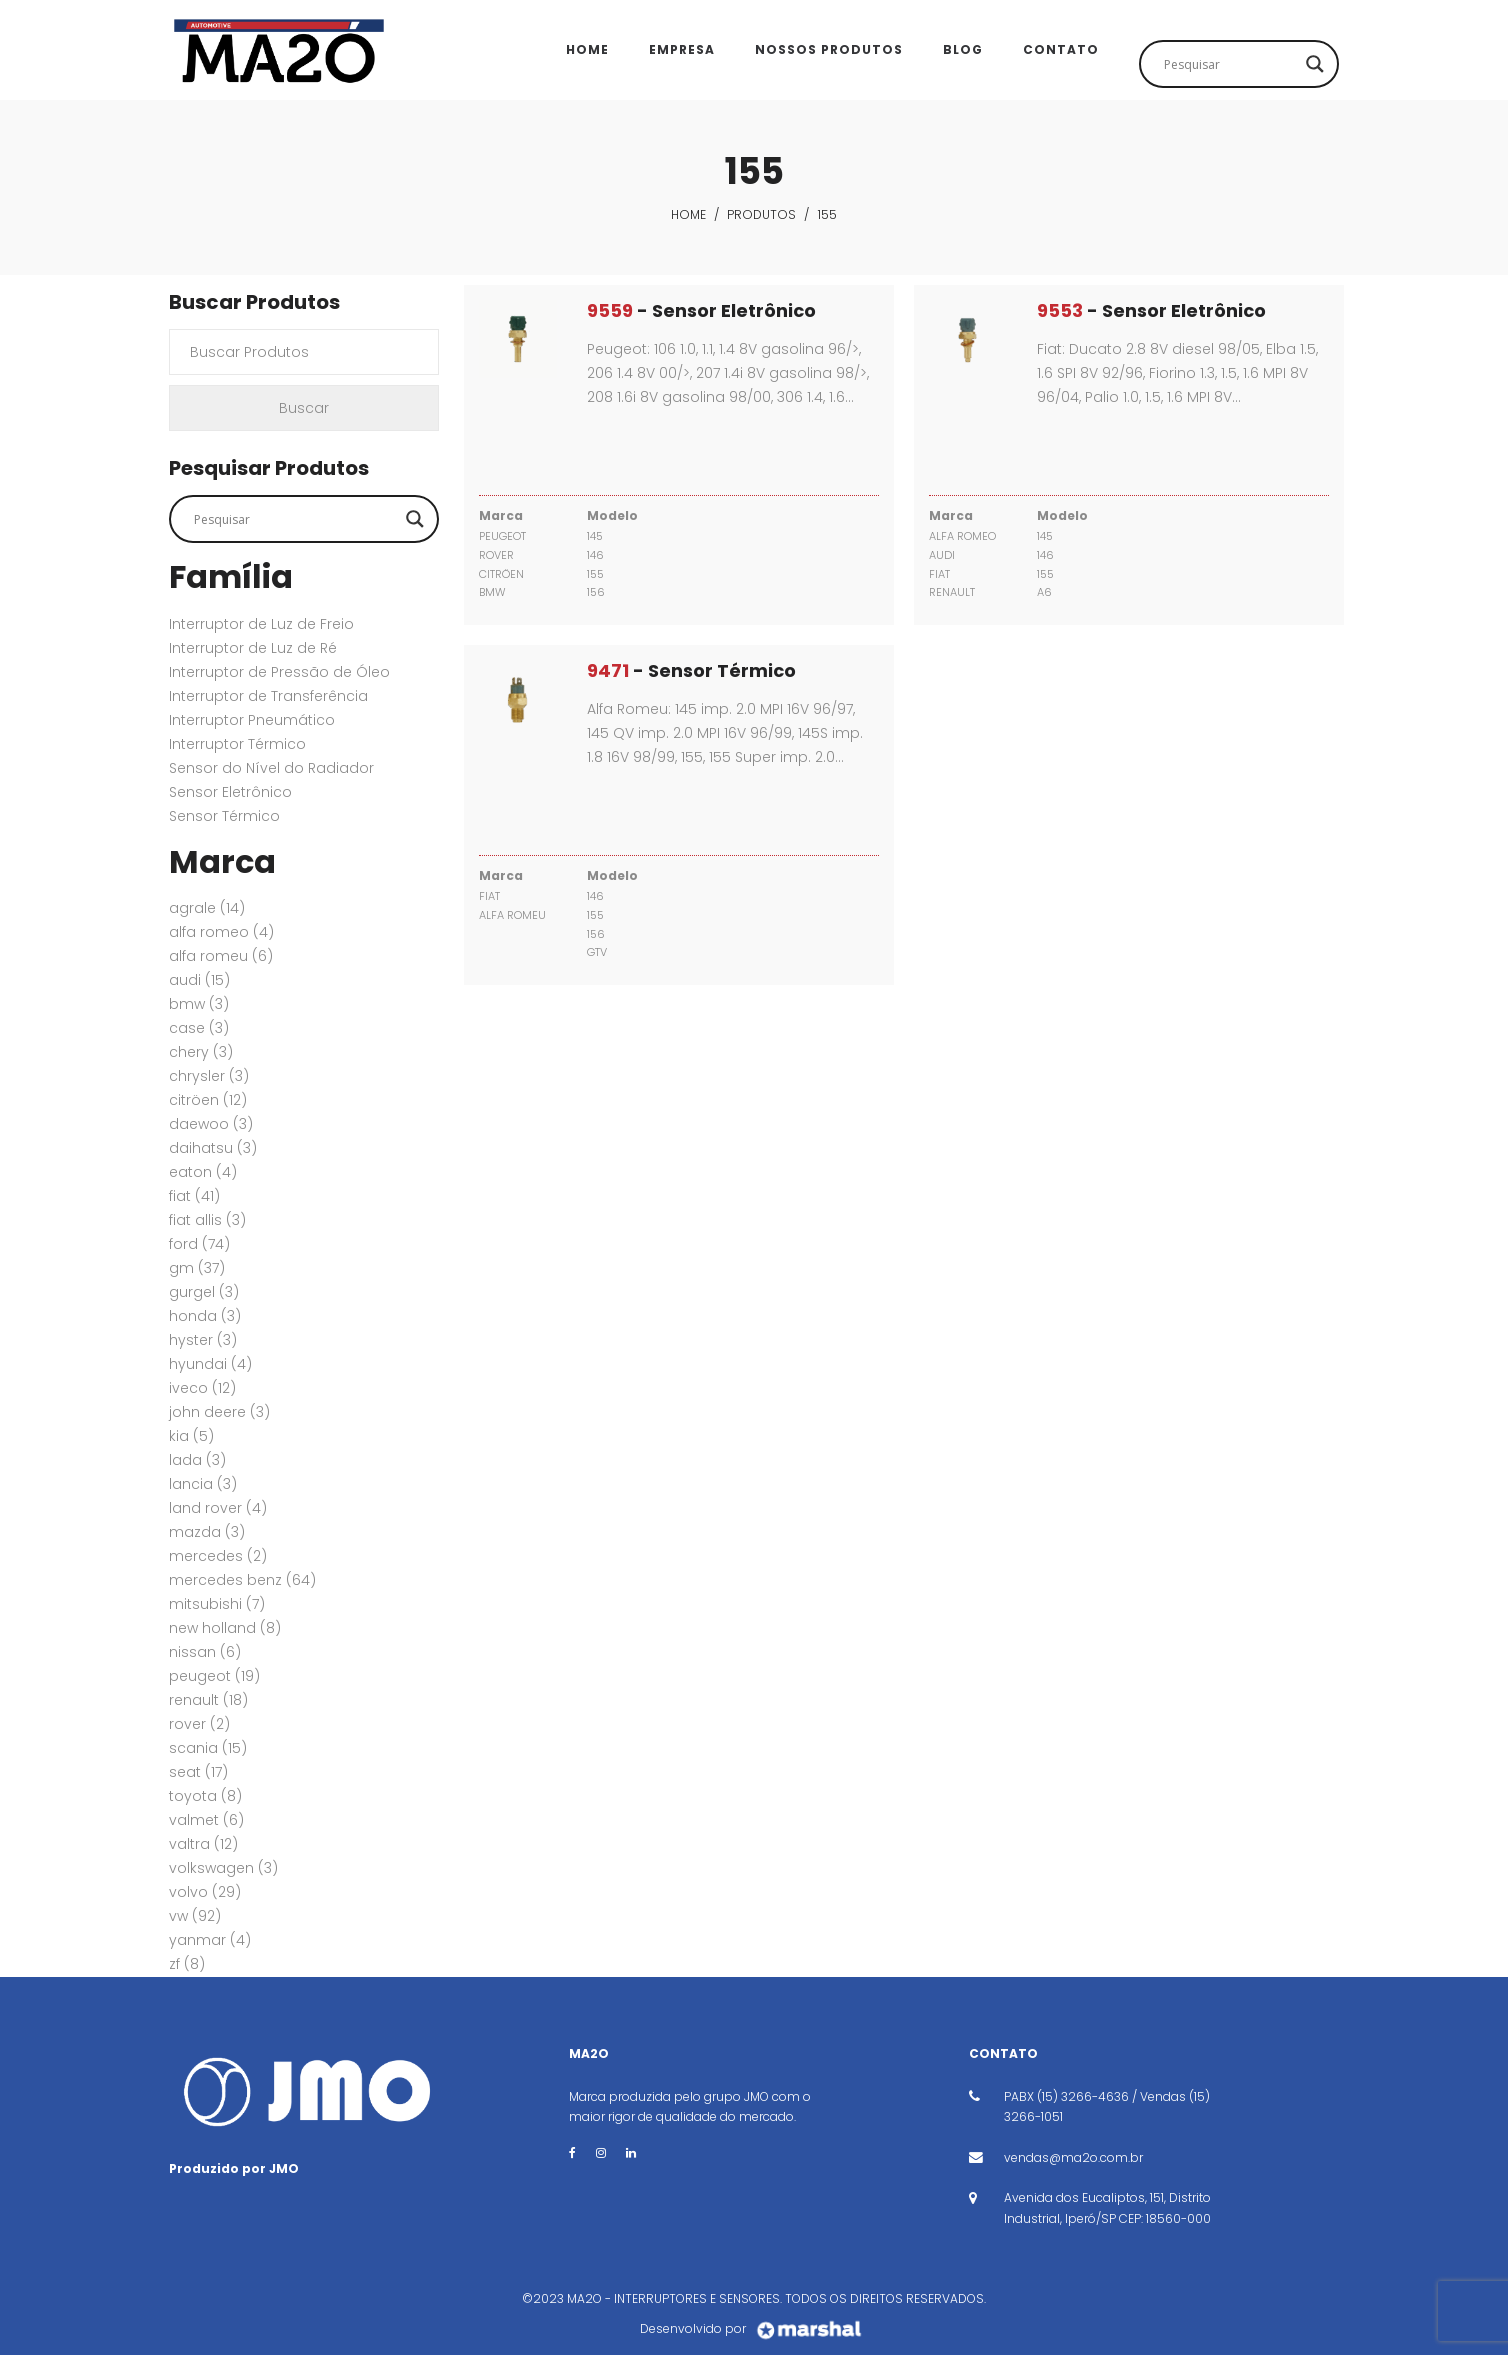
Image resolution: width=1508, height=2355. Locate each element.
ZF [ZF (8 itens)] (187, 1964)
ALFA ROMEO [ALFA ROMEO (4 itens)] (221, 932)
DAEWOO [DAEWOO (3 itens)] (211, 1124)
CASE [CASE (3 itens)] (199, 1028)
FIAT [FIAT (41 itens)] (194, 1196)
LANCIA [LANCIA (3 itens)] (203, 1484)
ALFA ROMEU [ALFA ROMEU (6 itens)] (221, 956)
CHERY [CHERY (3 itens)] (201, 1052)
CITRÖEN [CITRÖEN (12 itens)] (208, 1100)
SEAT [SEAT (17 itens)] (198, 1772)
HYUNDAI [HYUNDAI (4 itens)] (210, 1364)
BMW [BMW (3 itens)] (199, 1004)
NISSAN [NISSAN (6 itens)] (205, 1652)
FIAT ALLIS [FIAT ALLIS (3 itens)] (207, 1220)
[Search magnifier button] (1315, 64)
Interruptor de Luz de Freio (261, 624)
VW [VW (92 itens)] (195, 1916)
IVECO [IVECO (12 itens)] (202, 1388)
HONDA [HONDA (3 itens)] (205, 1316)
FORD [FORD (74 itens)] (199, 1244)
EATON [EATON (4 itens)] (203, 1172)
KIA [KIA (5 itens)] (191, 1436)
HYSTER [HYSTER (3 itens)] (203, 1340)
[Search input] (1230, 64)
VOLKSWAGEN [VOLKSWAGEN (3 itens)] (223, 1868)
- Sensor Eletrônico (701, 310)
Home (688, 214)
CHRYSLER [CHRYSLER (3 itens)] (209, 1076)
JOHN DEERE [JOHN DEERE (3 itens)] (219, 1412)
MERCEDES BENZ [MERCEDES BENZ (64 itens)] (242, 1580)
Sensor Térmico (224, 816)
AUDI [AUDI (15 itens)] (199, 980)
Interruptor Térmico (237, 744)
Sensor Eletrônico (230, 792)
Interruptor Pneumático (252, 720)
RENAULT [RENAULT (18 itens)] (208, 1700)
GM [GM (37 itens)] (197, 1268)
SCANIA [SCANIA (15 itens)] (208, 1748)
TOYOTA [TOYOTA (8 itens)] (205, 1796)
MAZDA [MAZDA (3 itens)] (207, 1532)
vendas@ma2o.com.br (1073, 2157)
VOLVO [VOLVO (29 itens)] (205, 1892)
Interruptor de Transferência (268, 696)
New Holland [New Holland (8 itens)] (225, 1628)
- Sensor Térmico (691, 670)
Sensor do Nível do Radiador (271, 768)
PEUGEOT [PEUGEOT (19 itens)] (214, 1676)
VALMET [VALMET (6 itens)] (206, 1820)
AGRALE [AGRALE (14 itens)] (207, 908)
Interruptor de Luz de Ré (253, 648)
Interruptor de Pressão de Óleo (279, 672)
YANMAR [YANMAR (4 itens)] (210, 1940)
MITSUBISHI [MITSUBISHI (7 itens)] (217, 1604)
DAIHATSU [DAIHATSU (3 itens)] (213, 1148)
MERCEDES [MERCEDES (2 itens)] (218, 1556)
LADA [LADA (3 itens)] (197, 1460)
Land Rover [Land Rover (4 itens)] (218, 1508)
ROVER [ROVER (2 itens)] (199, 1724)
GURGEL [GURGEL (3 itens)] (204, 1292)
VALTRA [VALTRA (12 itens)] (203, 1844)
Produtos (761, 214)
